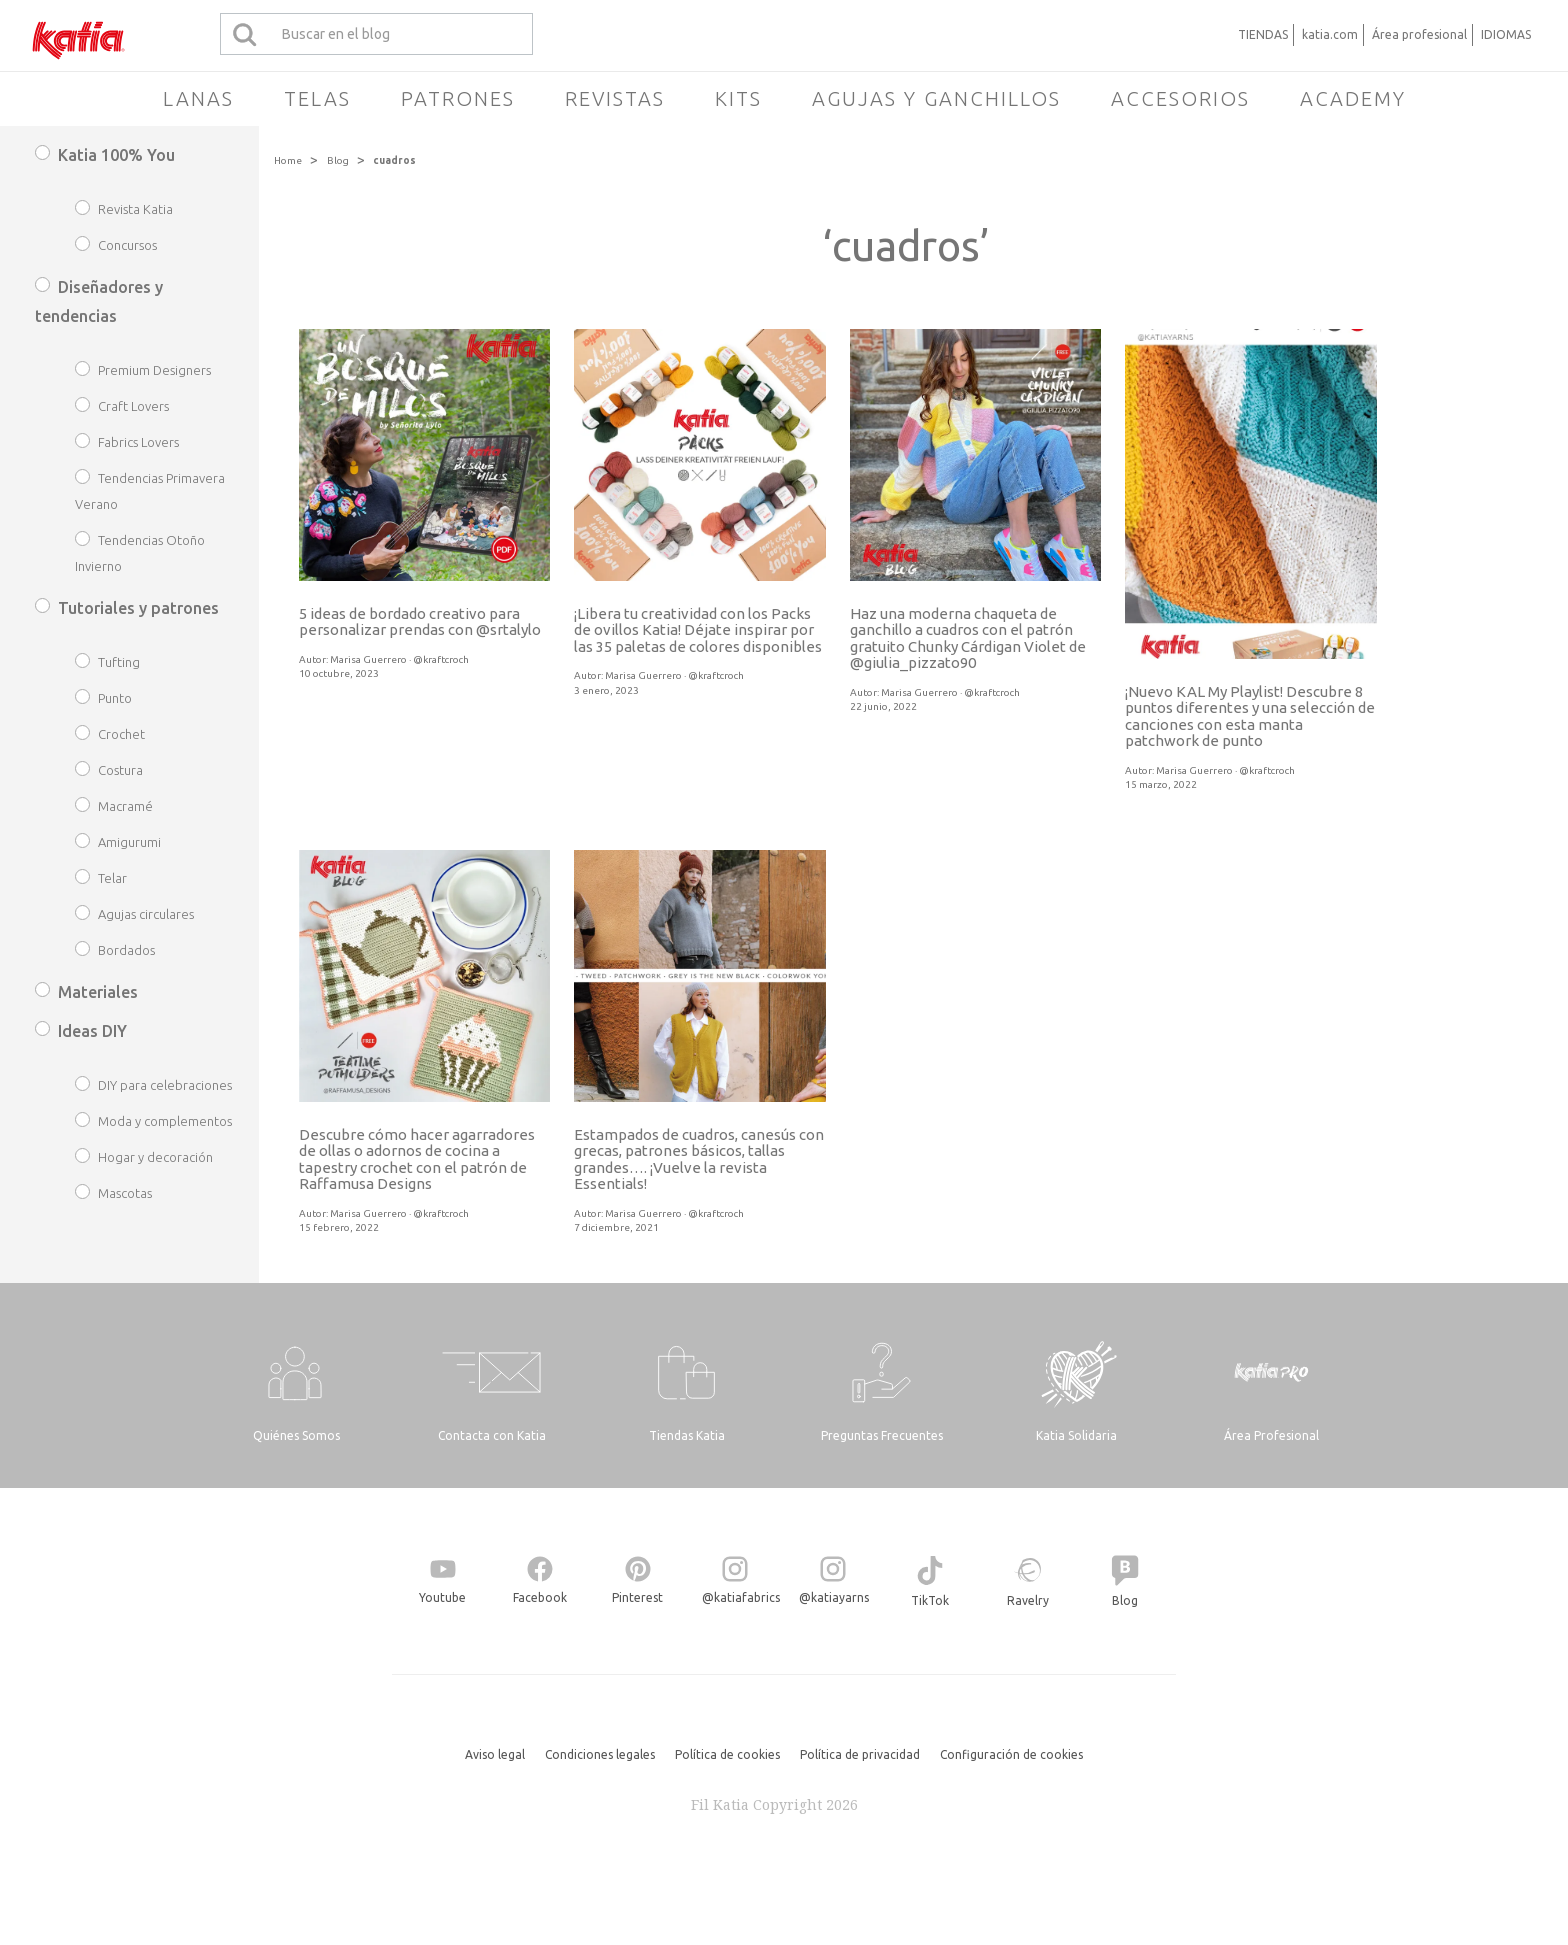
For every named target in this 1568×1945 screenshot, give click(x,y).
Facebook (540, 1597)
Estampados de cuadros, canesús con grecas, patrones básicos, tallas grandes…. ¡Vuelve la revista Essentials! (699, 1159)
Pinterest (637, 1597)
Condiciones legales (600, 1754)
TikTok (930, 1600)
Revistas (615, 98)
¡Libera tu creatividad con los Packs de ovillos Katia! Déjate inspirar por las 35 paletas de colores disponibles (698, 630)
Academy (1353, 98)
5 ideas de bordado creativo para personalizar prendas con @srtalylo (420, 622)
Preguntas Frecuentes (882, 1435)
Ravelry (1028, 1600)
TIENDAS (1263, 34)
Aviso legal (495, 1754)
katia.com (1330, 34)
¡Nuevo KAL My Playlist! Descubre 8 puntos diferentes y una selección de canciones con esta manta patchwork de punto (1250, 716)
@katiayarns (834, 1597)
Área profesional (1419, 34)
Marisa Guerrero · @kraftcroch (399, 659)
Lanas (198, 98)
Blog (338, 160)
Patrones (458, 98)
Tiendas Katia (687, 1435)
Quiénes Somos (296, 1435)
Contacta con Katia (492, 1435)
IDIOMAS (1506, 34)
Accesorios (1180, 98)
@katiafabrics (741, 1597)
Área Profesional (1271, 1435)
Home (288, 160)
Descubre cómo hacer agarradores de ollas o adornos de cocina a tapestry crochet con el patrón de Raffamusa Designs (417, 1159)
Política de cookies (727, 1754)
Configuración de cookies (1011, 1754)
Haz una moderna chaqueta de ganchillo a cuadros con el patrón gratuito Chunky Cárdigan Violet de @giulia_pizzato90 (968, 638)
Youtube (442, 1597)
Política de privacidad (860, 1754)
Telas (317, 98)
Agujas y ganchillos (936, 98)
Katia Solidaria (1076, 1435)
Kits (738, 98)
